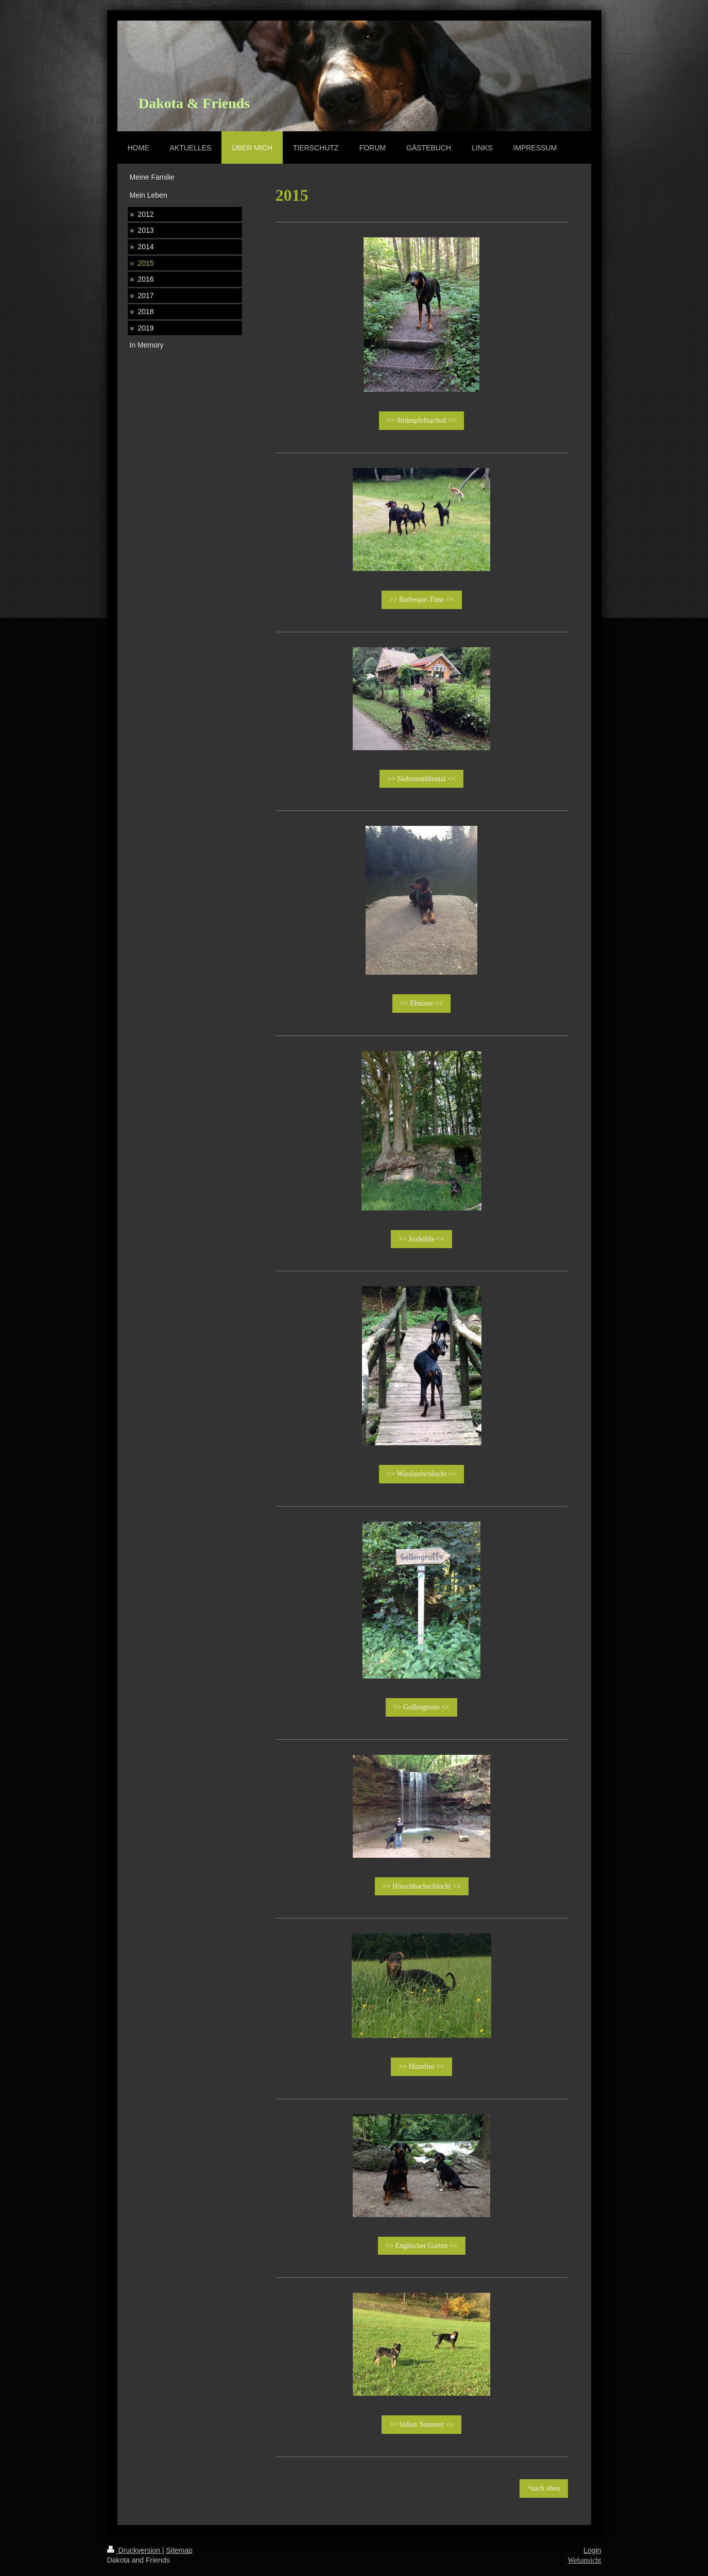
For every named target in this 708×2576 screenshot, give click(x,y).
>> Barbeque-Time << (421, 599)
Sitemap (179, 2550)
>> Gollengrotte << (421, 1707)
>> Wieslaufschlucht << (421, 1474)
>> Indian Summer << (421, 2424)
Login (592, 2550)
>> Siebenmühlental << (421, 779)
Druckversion (134, 2550)
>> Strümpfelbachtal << (421, 420)
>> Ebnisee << (421, 1003)
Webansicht (584, 2560)
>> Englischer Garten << (422, 2246)
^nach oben (543, 2488)
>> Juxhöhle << (421, 1239)
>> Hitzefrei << (421, 2066)
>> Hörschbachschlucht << (422, 1886)
